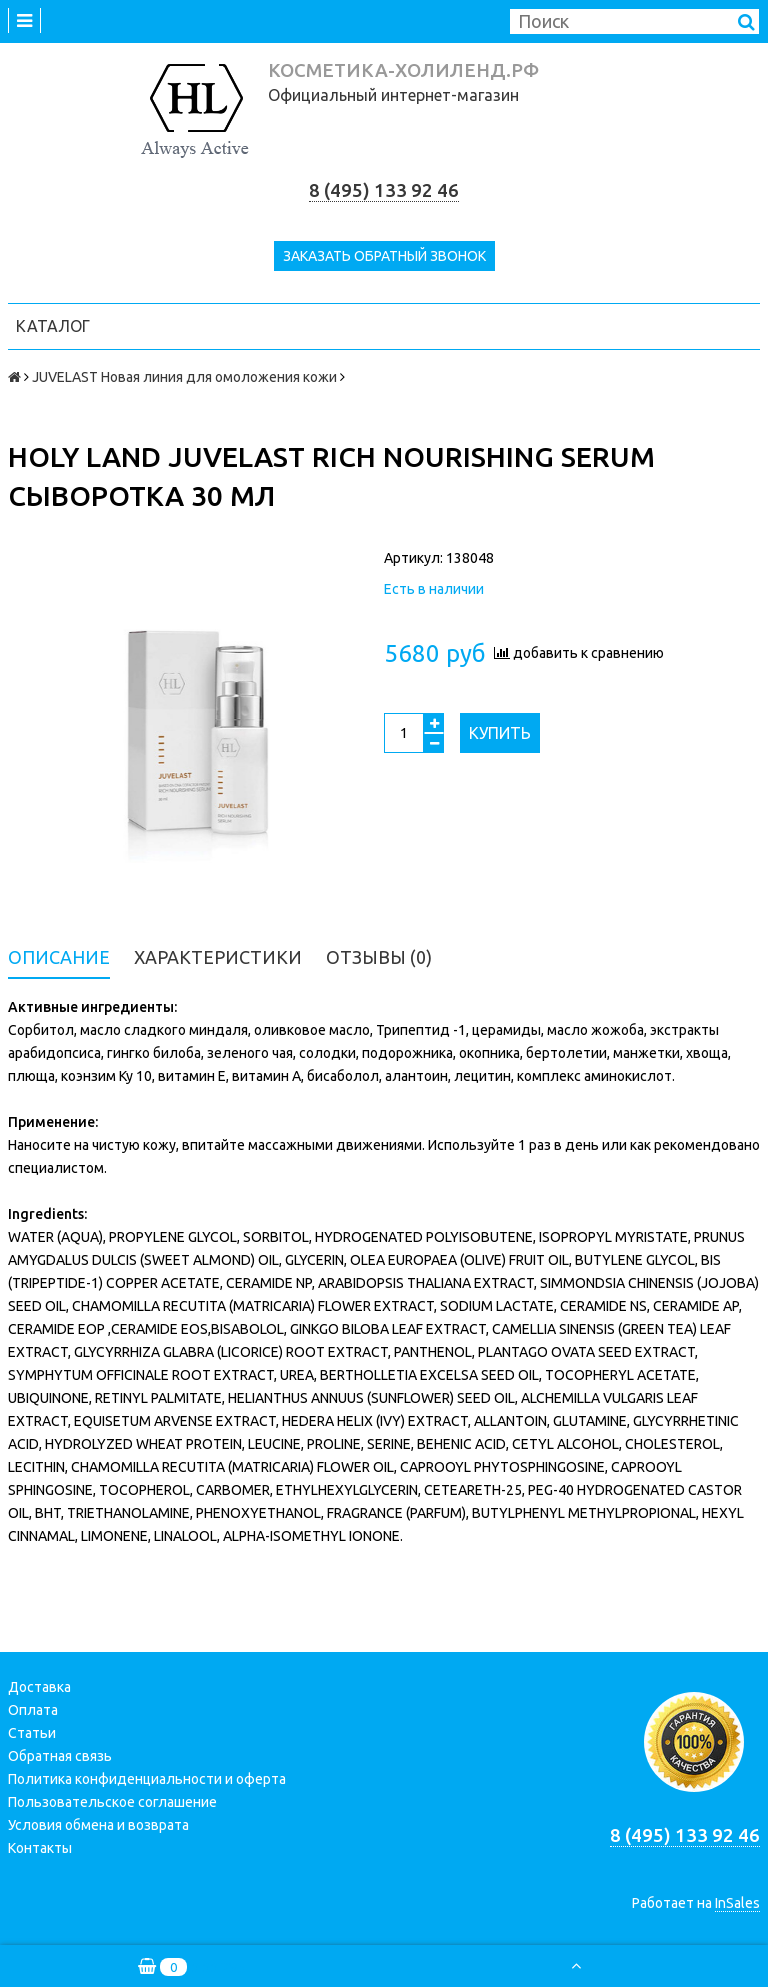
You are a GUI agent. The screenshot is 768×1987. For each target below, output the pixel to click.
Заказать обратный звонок (384, 256)
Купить (500, 733)
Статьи (32, 1733)
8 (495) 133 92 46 (384, 190)
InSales (737, 1903)
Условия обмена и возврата (98, 1825)
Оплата (33, 1710)
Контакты (40, 1848)
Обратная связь (60, 1756)
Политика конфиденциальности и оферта (147, 1779)
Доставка (39, 1687)
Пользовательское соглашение (112, 1802)
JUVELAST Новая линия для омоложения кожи (184, 377)
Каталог (53, 326)
